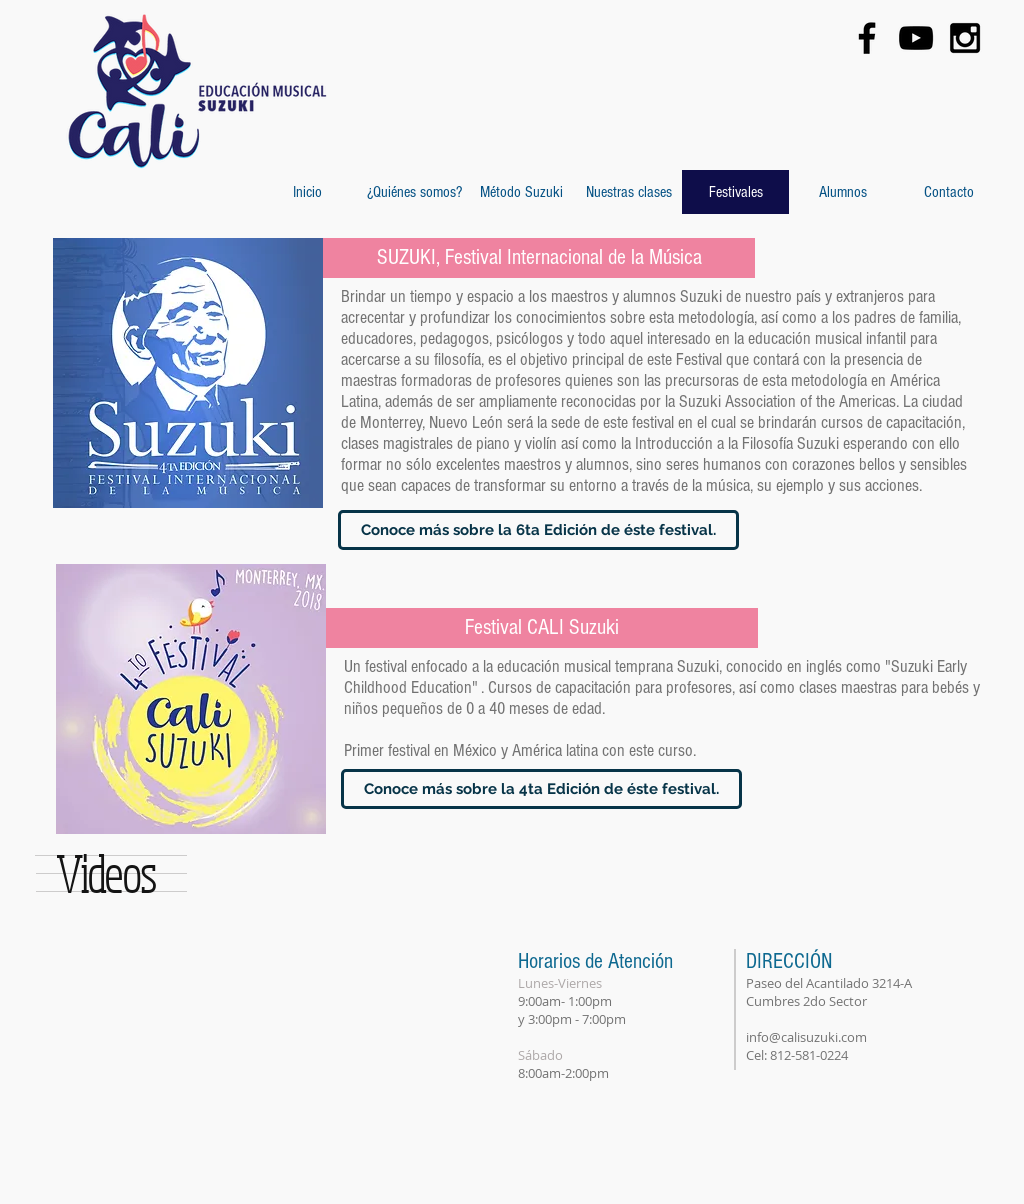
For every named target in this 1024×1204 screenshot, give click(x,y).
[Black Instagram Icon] (965, 38)
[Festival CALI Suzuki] (542, 628)
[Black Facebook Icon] (867, 38)
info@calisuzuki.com (806, 1037)
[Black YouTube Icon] (916, 38)
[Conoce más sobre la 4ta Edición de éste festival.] (541, 789)
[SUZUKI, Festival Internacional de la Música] (539, 258)
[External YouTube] (223, 1069)
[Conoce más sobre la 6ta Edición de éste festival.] (538, 530)
